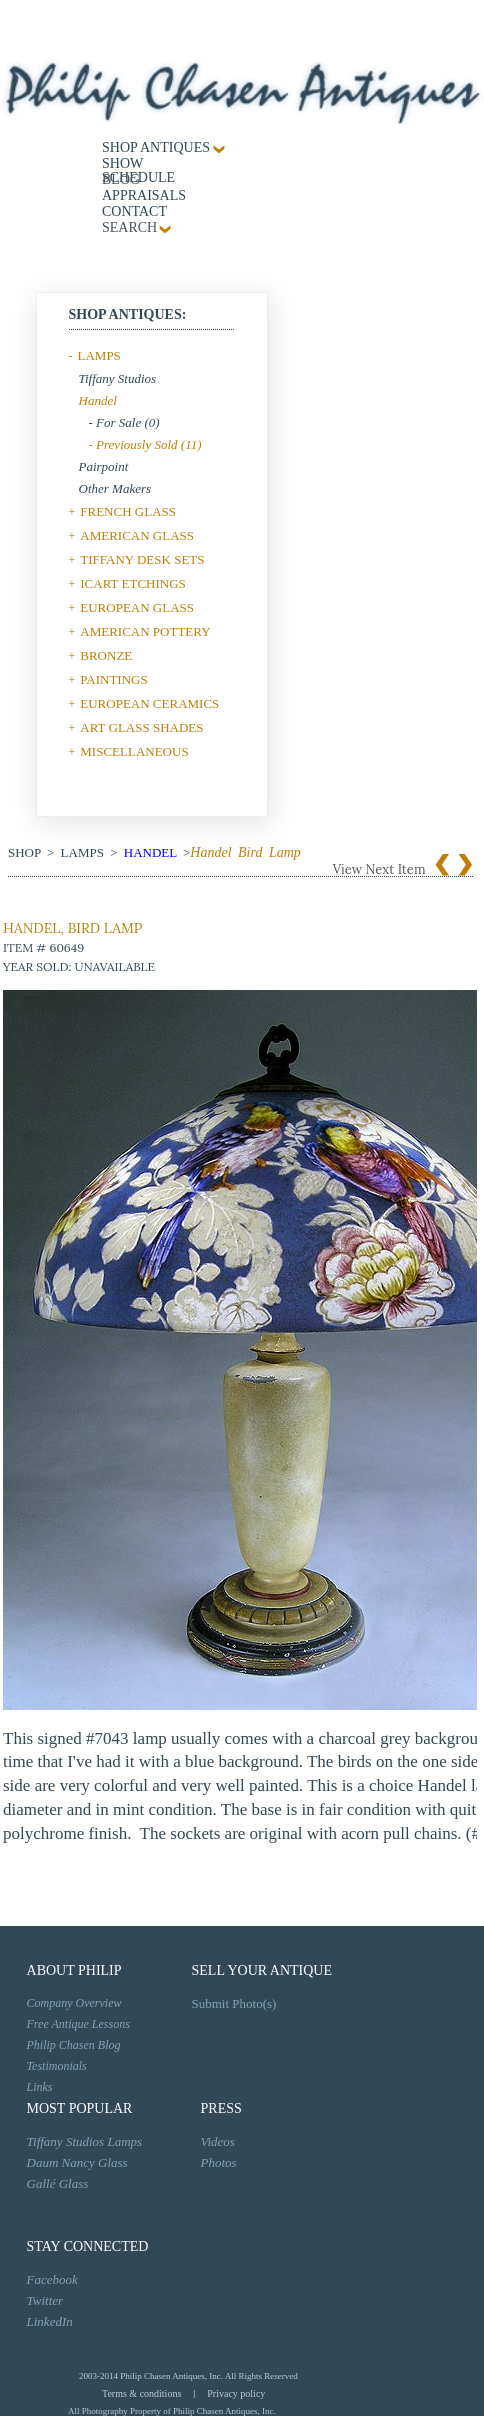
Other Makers (115, 488)
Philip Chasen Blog (74, 2045)
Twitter (45, 2300)
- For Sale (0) (124, 422)
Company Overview (74, 2003)
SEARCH (129, 227)
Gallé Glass (58, 2183)
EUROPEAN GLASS (137, 607)
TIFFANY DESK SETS (142, 559)
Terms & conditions (141, 2393)
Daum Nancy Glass (77, 2162)
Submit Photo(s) (234, 2003)
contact (134, 211)
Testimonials (57, 2066)
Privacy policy (236, 2393)
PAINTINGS (113, 679)
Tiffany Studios (118, 378)
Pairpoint (104, 466)
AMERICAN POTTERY (145, 631)
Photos (219, 2162)
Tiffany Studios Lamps (85, 2141)
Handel (98, 400)
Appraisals (144, 195)
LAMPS (99, 355)
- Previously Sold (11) (145, 444)
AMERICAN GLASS (137, 535)
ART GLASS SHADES (141, 727)
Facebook (52, 2279)
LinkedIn (50, 2321)
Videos (218, 2141)
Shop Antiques (156, 147)
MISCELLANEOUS (134, 751)
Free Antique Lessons (78, 2024)
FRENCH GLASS (128, 511)
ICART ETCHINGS (133, 583)
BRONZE (106, 655)
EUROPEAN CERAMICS (149, 703)
